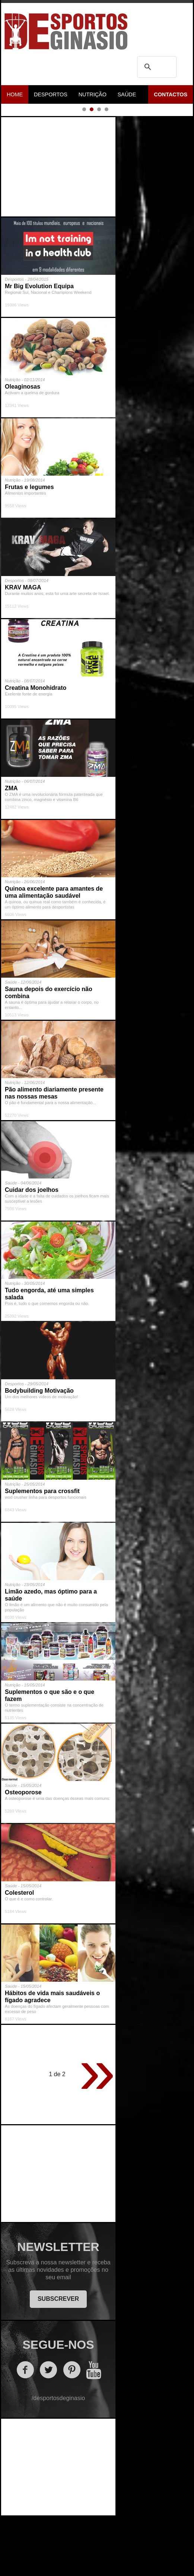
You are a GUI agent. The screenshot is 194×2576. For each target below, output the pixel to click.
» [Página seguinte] (97, 2131)
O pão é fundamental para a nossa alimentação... (50, 1163)
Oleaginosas (22, 447)
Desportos (50, 94)
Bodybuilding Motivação (39, 1451)
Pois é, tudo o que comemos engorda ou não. (47, 1363)
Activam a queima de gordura (32, 453)
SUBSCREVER (58, 2359)
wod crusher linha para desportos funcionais (45, 1557)
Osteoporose (23, 1852)
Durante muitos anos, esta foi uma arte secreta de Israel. (57, 654)
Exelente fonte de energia (29, 754)
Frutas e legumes (29, 547)
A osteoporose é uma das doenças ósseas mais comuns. (57, 1858)
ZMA (11, 848)
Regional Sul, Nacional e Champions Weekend (48, 352)
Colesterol (19, 1953)
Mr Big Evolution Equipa (39, 346)
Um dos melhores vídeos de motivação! (41, 1457)
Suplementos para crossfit (42, 1551)
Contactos (170, 94)
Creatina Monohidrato (35, 748)
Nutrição (92, 94)
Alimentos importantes (25, 553)
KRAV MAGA (23, 647)
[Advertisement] (59, 225)
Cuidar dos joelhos (31, 1250)
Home (15, 94)
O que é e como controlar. (29, 1959)
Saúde (127, 94)
